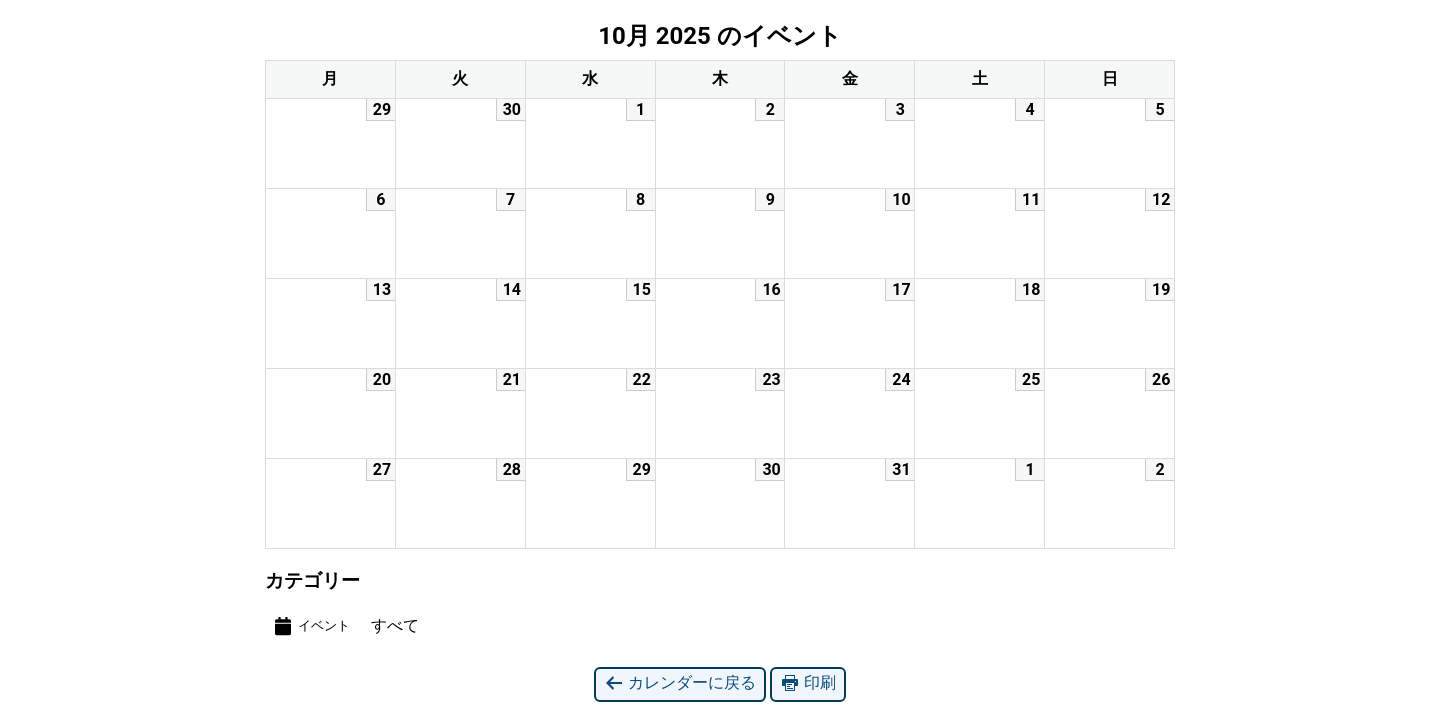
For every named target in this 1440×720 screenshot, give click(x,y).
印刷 (808, 683)
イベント (311, 626)
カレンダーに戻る (680, 683)
